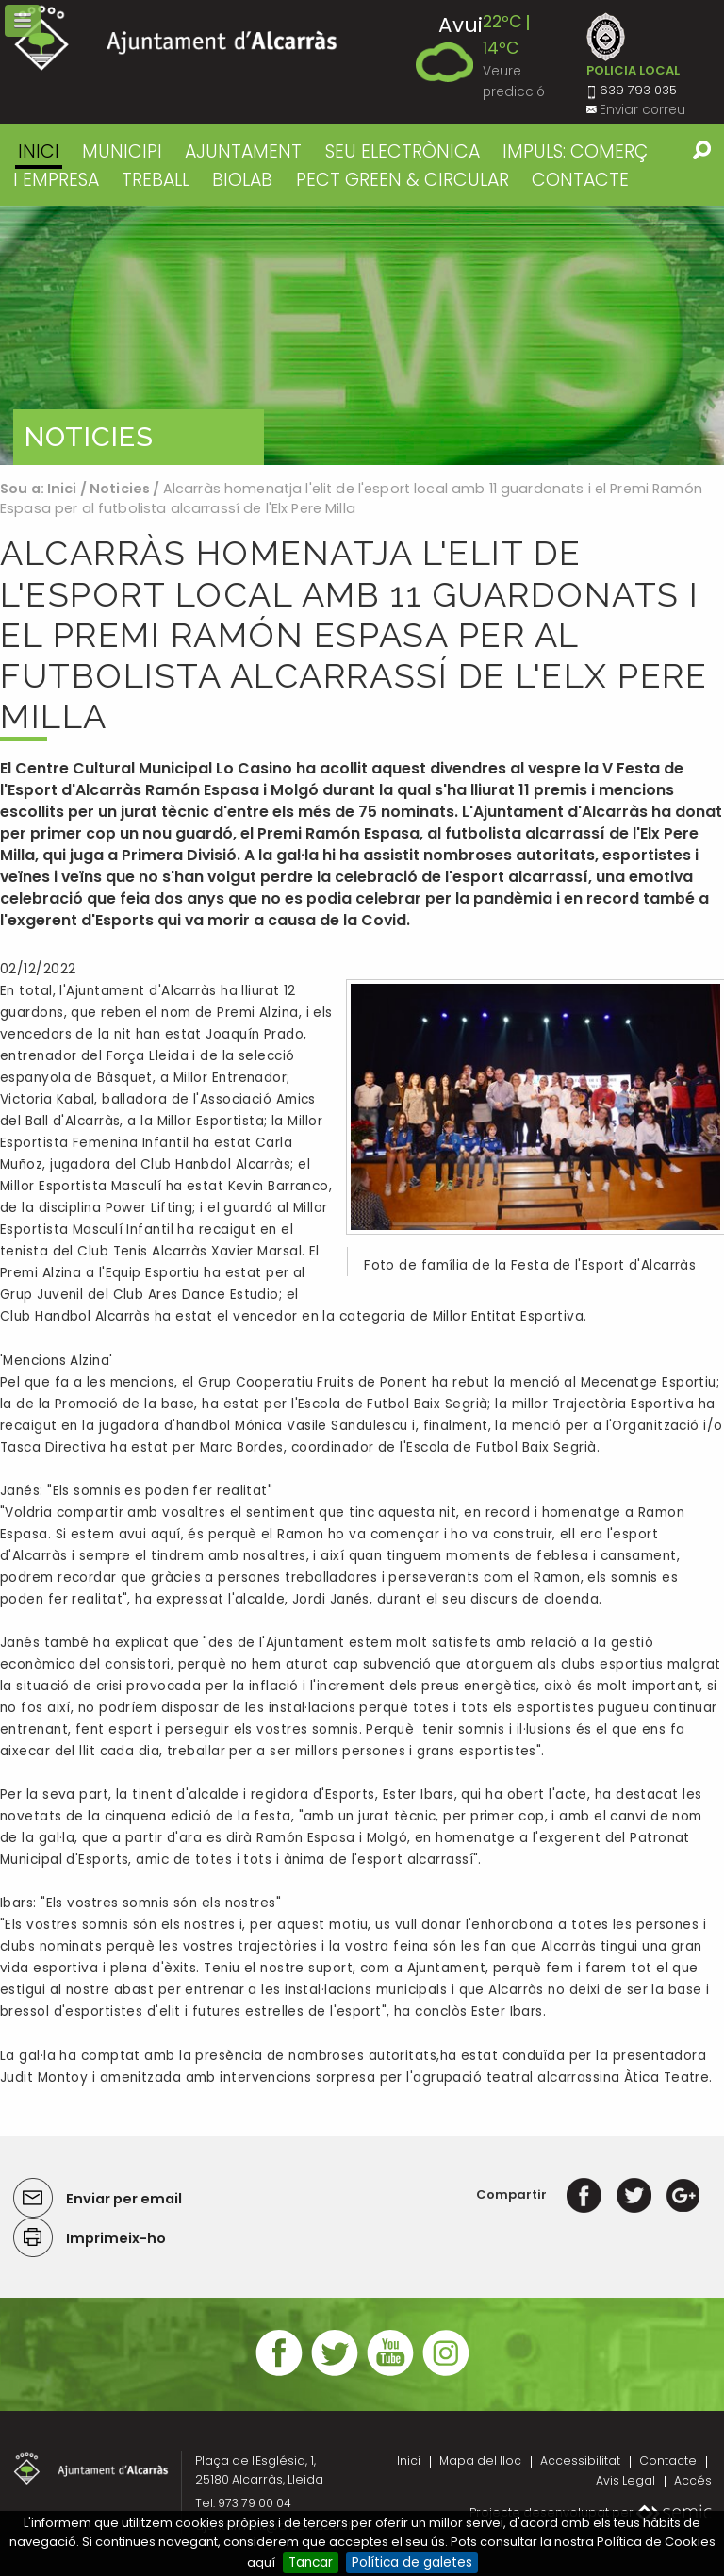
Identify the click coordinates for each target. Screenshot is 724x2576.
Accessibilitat (580, 2460)
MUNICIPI (122, 151)
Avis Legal (625, 2480)
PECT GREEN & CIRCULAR (402, 179)
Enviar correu (642, 110)
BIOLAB (242, 179)
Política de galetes (412, 2562)
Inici (38, 151)
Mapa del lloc (480, 2460)
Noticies (120, 488)
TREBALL (155, 179)
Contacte (668, 2460)
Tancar (310, 2562)
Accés (693, 2480)
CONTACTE (580, 179)
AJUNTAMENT (243, 151)
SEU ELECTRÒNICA (402, 151)
